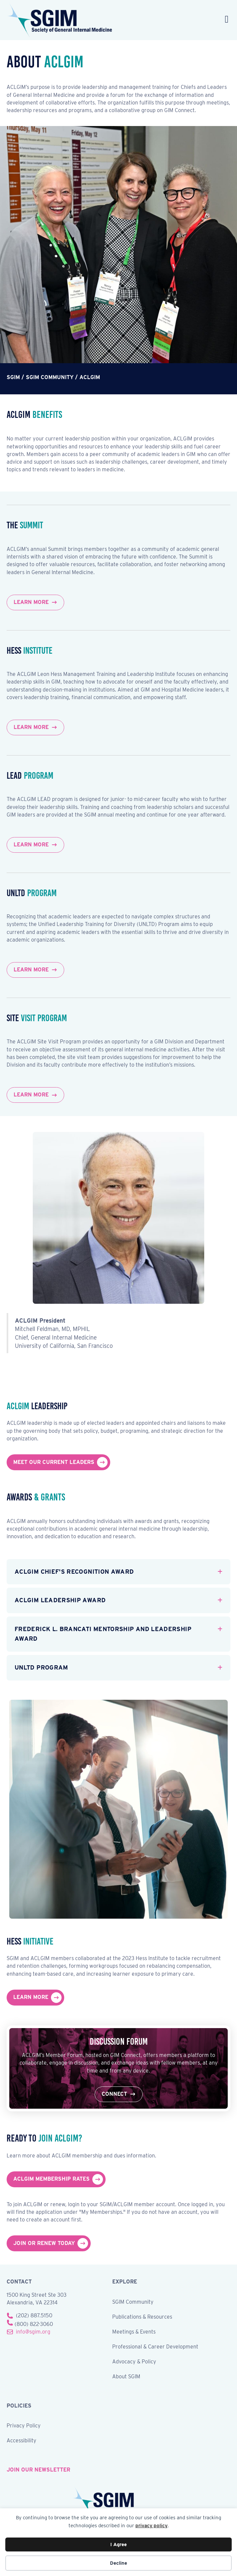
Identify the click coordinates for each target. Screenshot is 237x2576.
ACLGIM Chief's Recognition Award (74, 1571)
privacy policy (151, 2526)
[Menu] (226, 20)
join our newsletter (38, 2470)
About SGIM (126, 2377)
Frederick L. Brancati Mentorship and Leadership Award (103, 1633)
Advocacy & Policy (134, 2362)
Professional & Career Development (155, 2347)
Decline (118, 2563)
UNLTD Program (41, 1667)
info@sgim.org (33, 2332)
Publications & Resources (142, 2317)
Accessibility (21, 2441)
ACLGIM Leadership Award (60, 1600)
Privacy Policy (24, 2426)
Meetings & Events (134, 2332)
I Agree (118, 2544)
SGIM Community (133, 2302)
